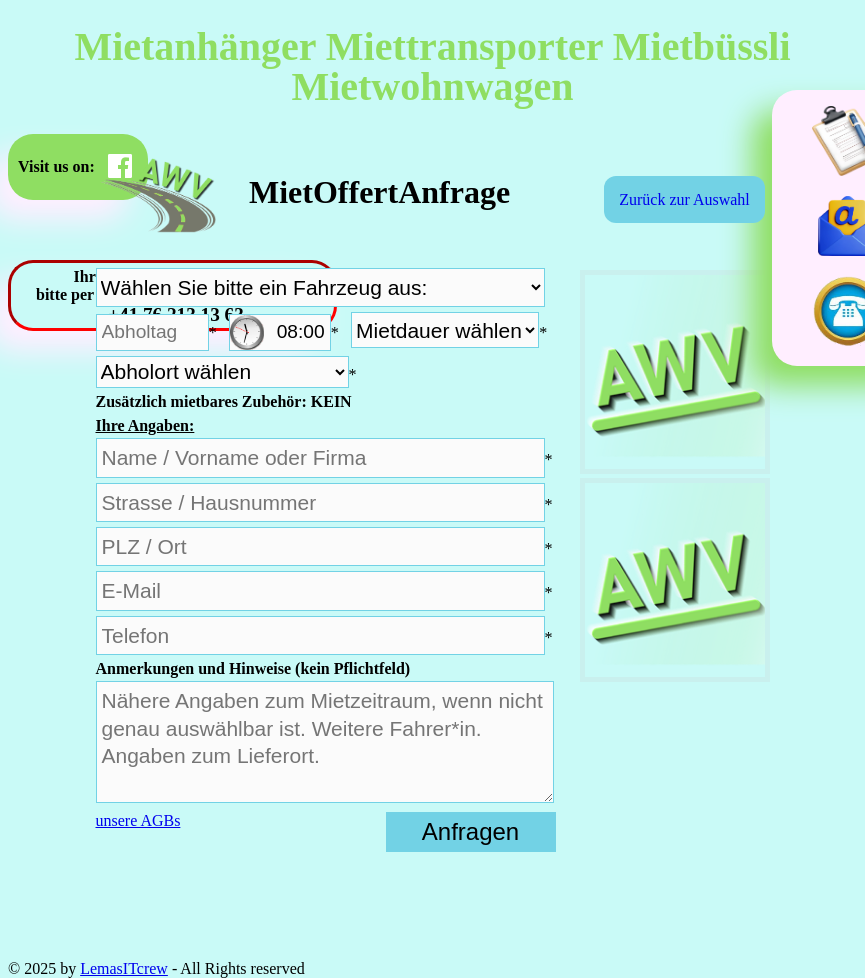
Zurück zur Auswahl (684, 199)
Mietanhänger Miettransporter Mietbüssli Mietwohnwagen (432, 66)
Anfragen (470, 831)
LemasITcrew (124, 968)
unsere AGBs (138, 820)
